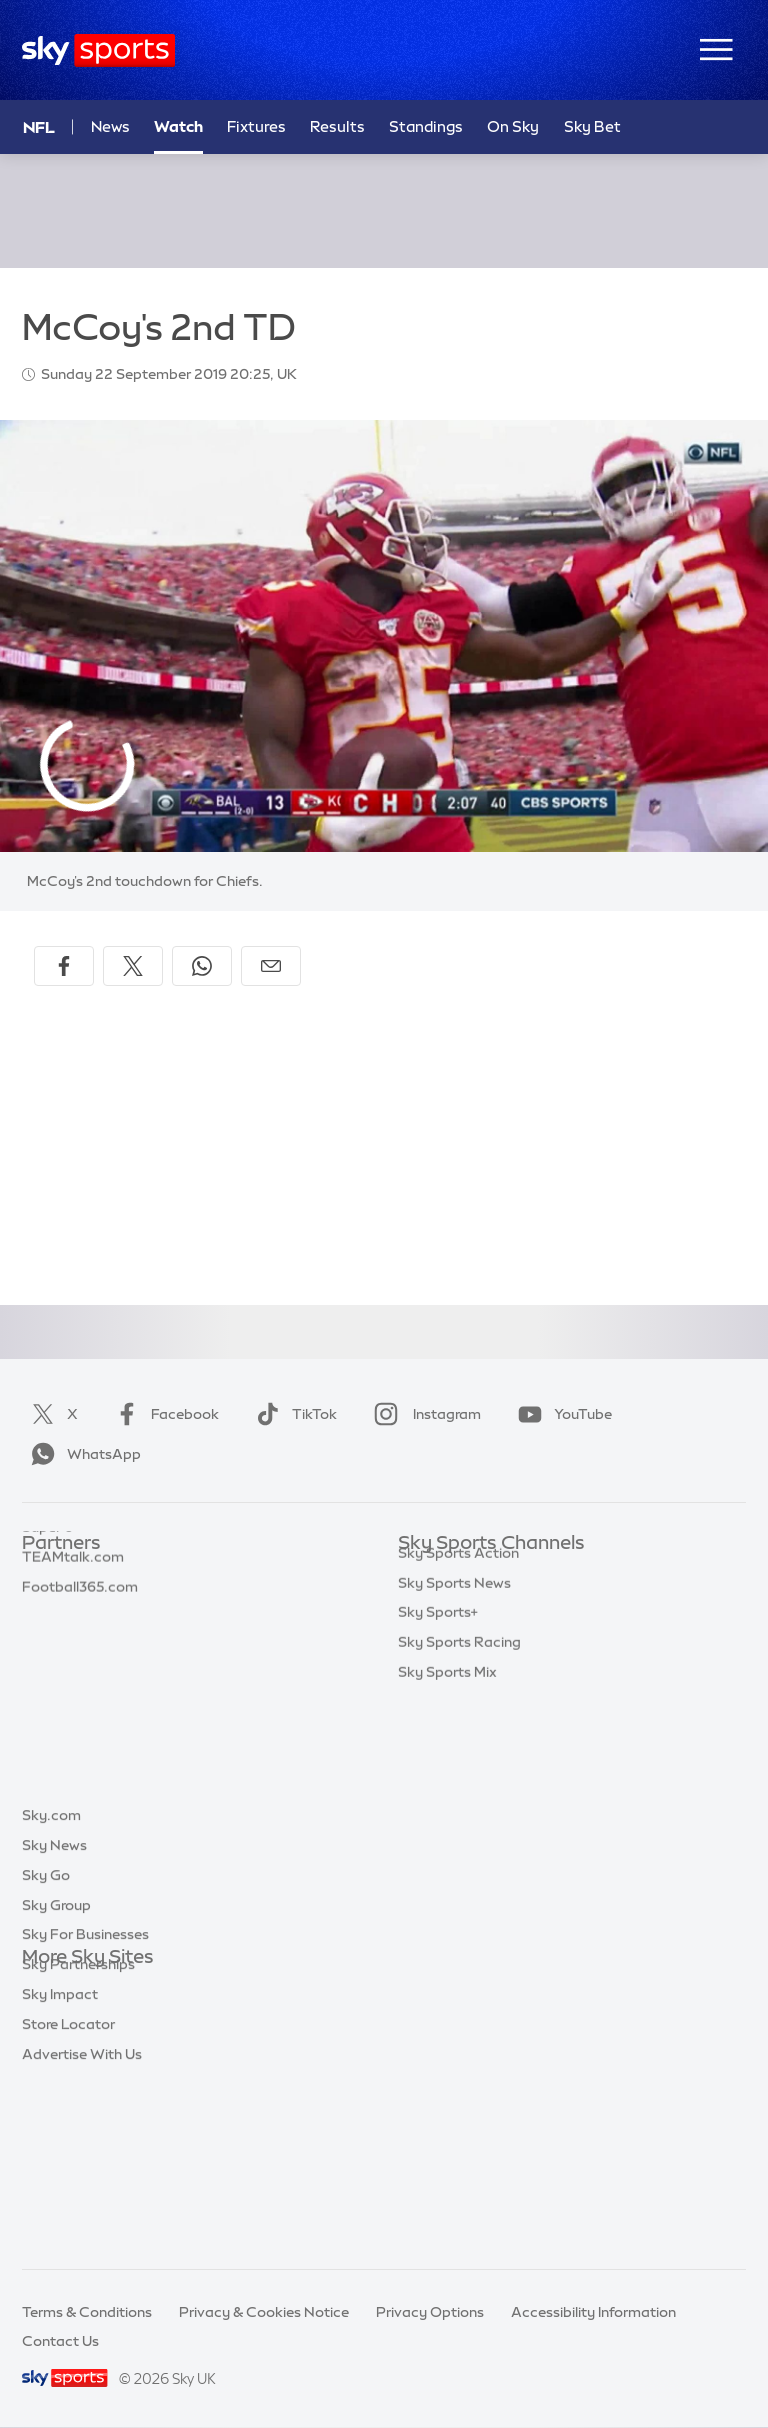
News (110, 126)
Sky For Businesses (85, 2106)
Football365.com (80, 1663)
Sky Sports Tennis (457, 1752)
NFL (39, 127)
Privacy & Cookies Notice (264, 2312)
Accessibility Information (593, 2312)
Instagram (423, 1414)
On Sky (513, 126)
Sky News (54, 2017)
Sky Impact (60, 2166)
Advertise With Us (82, 2226)
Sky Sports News (454, 1812)
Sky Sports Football (464, 1633)
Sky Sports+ (438, 1841)
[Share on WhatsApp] (202, 966)
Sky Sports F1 (443, 1722)
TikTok (292, 1414)
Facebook (163, 1414)
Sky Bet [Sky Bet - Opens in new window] (592, 126)
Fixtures (256, 126)
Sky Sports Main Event (472, 1573)
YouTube (561, 1414)
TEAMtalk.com (73, 1633)
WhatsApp (82, 1454)
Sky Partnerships (78, 2136)
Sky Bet (48, 1573)
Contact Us (60, 2341)
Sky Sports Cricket (460, 1663)
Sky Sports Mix (447, 1901)
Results (337, 126)
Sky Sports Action (458, 1782)
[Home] (98, 50)
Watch (178, 126)
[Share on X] (133, 966)
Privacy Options (430, 2312)
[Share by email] (271, 966)
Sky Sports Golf (450, 1692)
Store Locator (68, 2196)
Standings (426, 126)
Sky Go (46, 2047)
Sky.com (51, 1987)
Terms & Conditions (87, 2312)
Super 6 (47, 1603)
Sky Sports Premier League (488, 1603)
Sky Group (56, 2077)
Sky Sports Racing (459, 1871)
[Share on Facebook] (64, 966)
